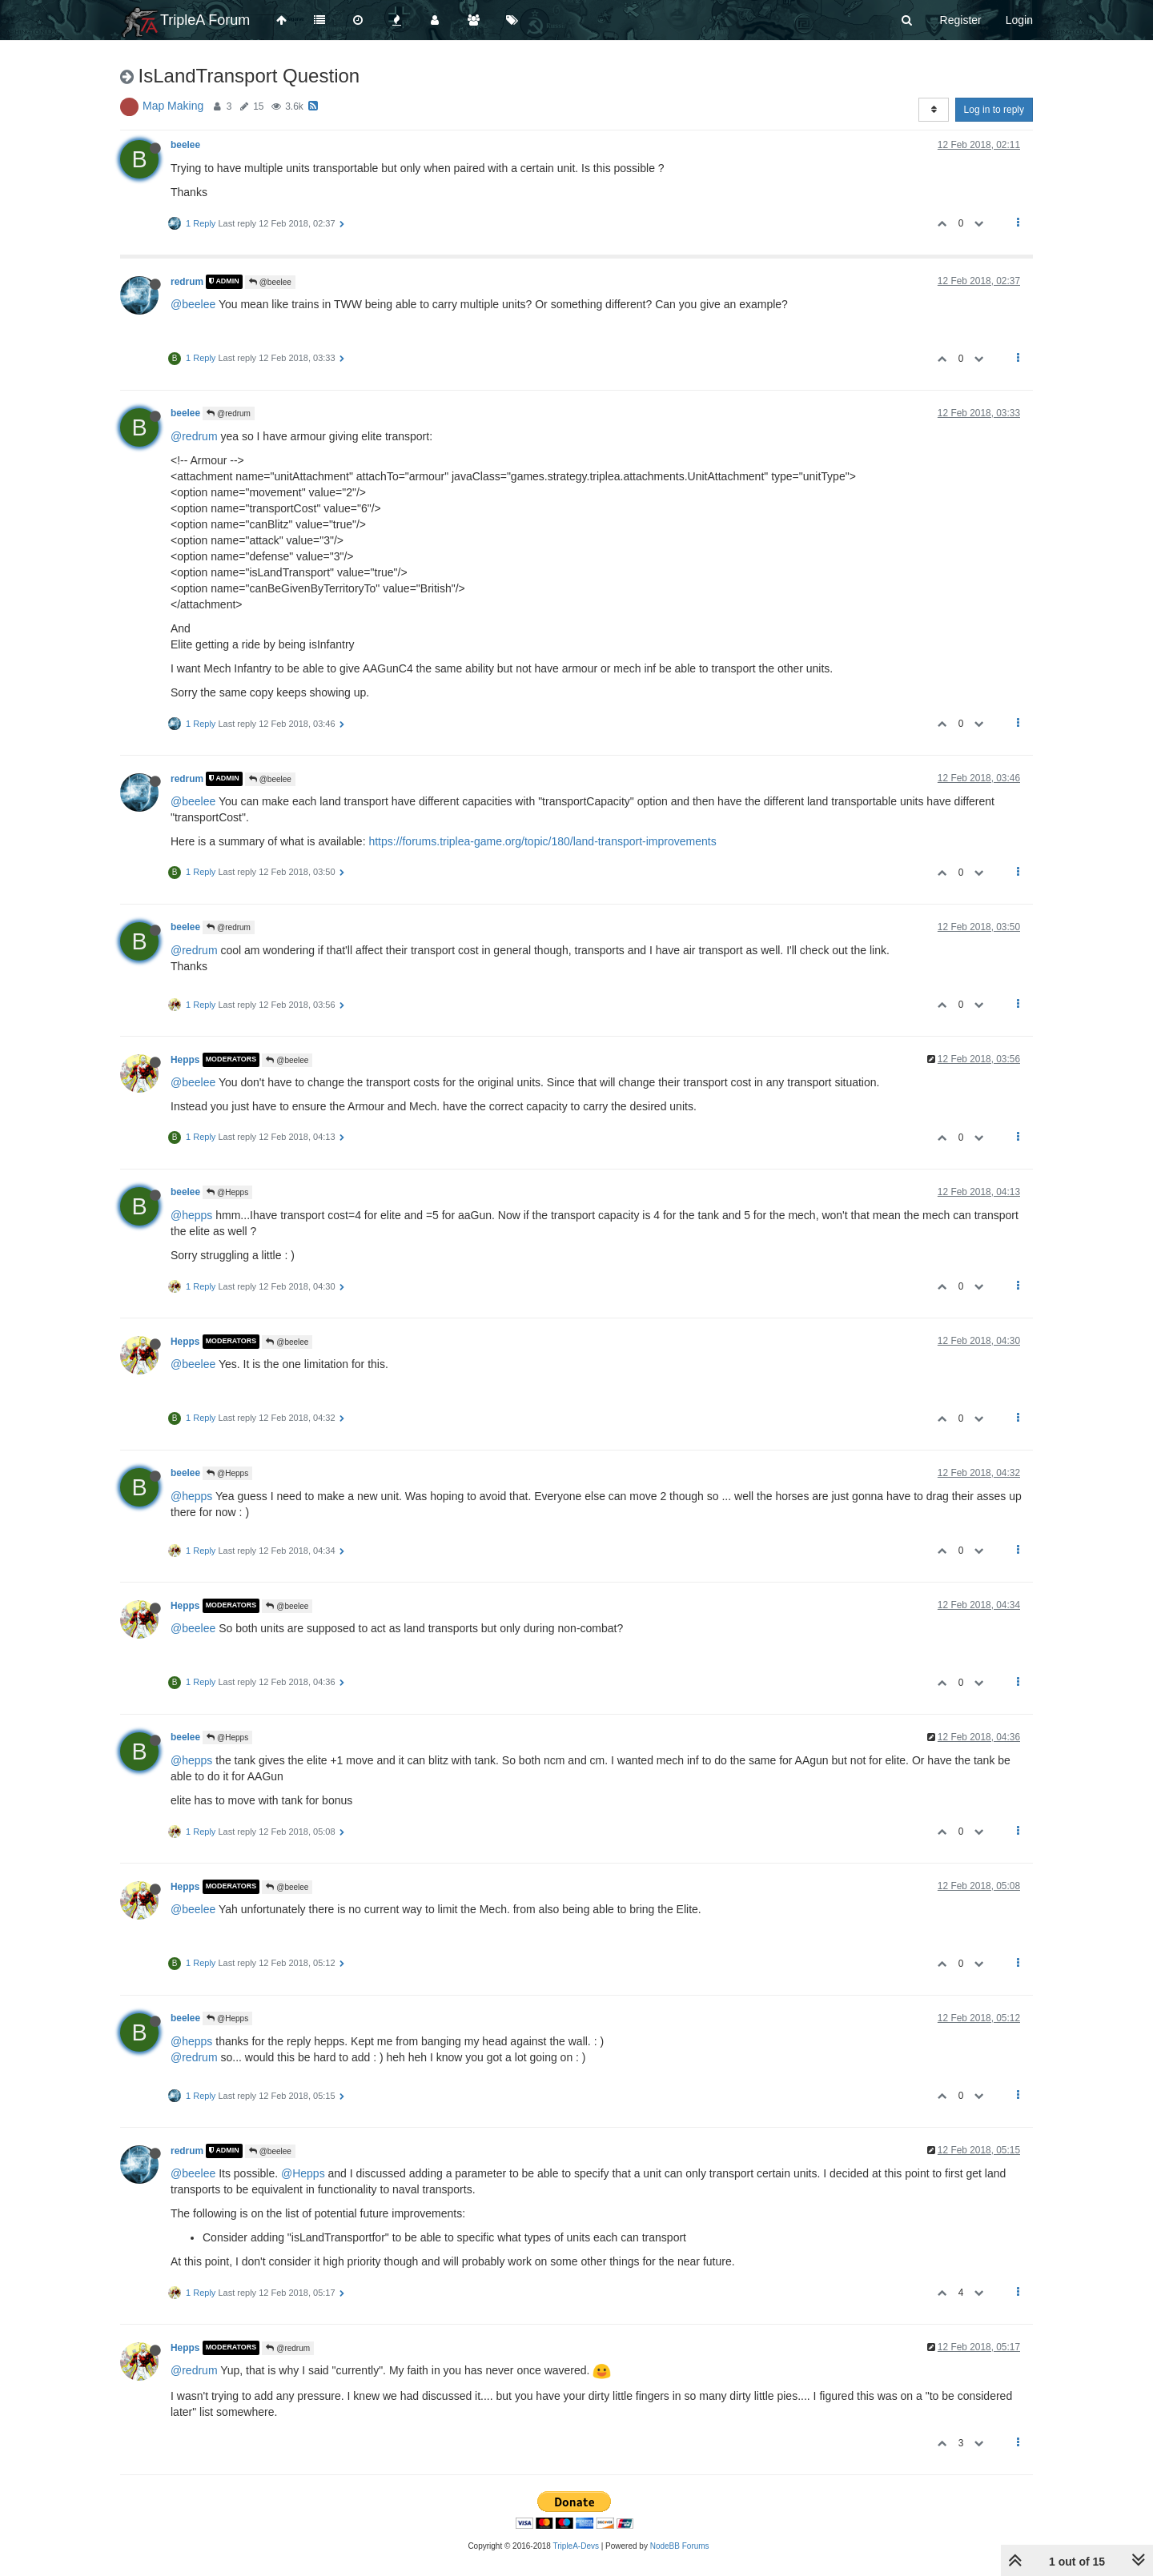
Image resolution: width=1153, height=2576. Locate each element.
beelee (185, 144)
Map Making (173, 105)
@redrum (229, 413)
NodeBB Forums (679, 2546)
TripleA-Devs (576, 2546)
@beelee (270, 282)
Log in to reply (994, 109)
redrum (187, 281)
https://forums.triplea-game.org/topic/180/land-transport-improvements (542, 841)
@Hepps (227, 1192)
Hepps (185, 1059)
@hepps (191, 1215)
